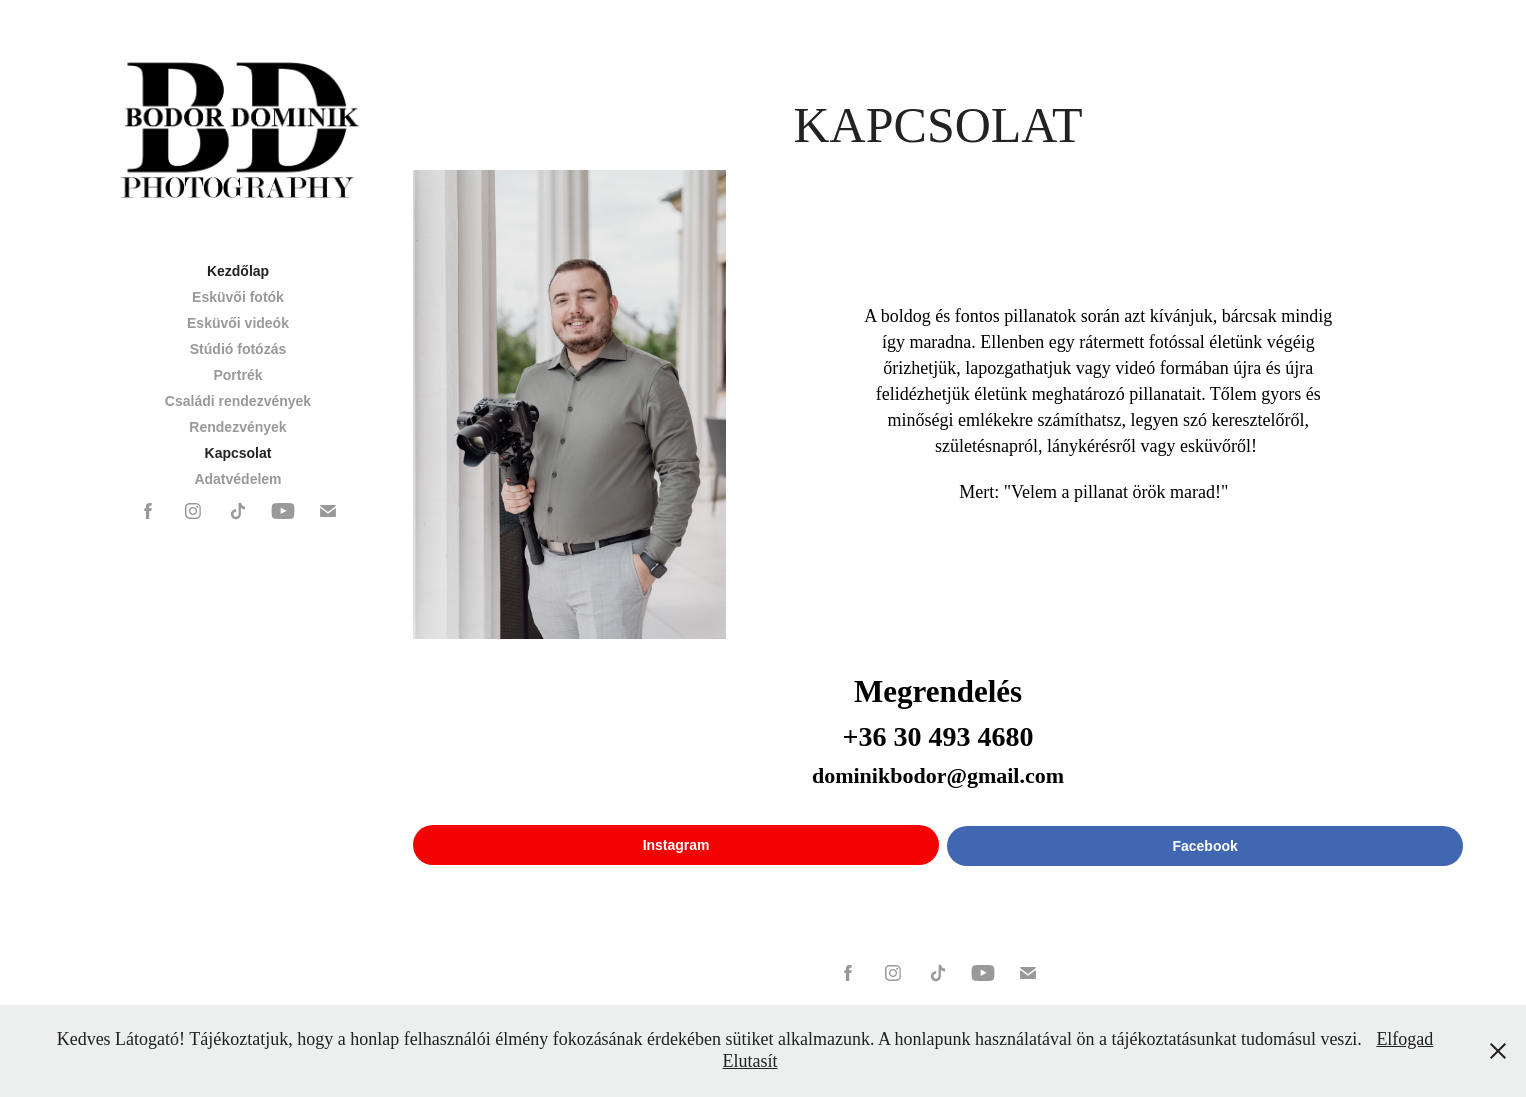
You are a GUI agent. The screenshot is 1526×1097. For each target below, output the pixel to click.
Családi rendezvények (238, 401)
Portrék (237, 375)
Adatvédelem (237, 479)
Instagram (676, 845)
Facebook (1204, 846)
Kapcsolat (238, 453)
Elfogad (1404, 1039)
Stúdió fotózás (238, 349)
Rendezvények (237, 427)
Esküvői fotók (238, 297)
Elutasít (750, 1061)
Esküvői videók (238, 323)
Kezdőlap (238, 271)
